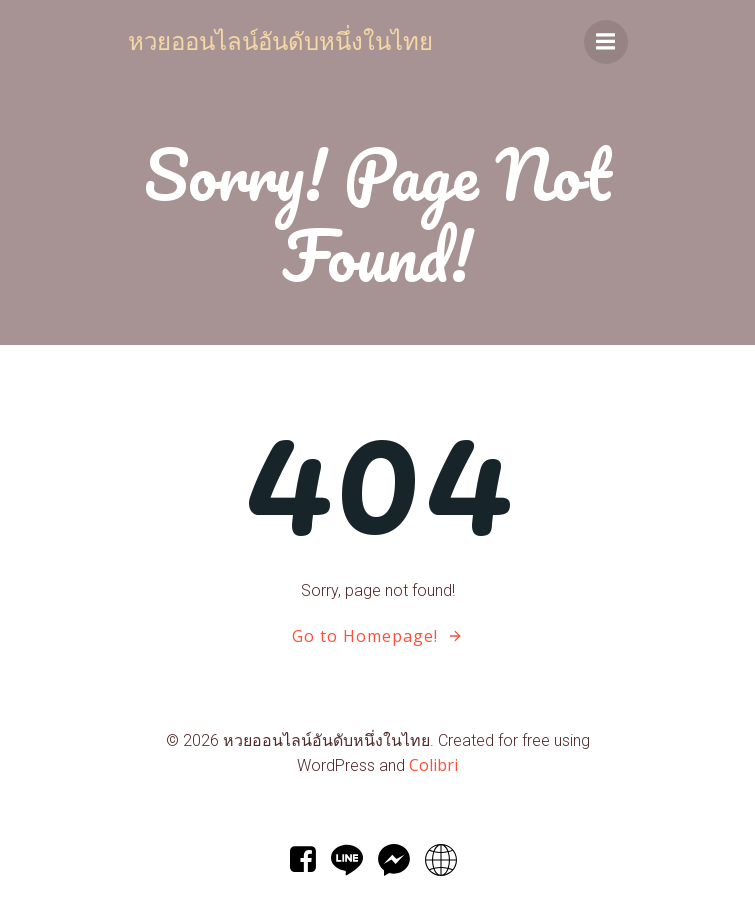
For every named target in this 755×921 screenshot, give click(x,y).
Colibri (433, 765)
